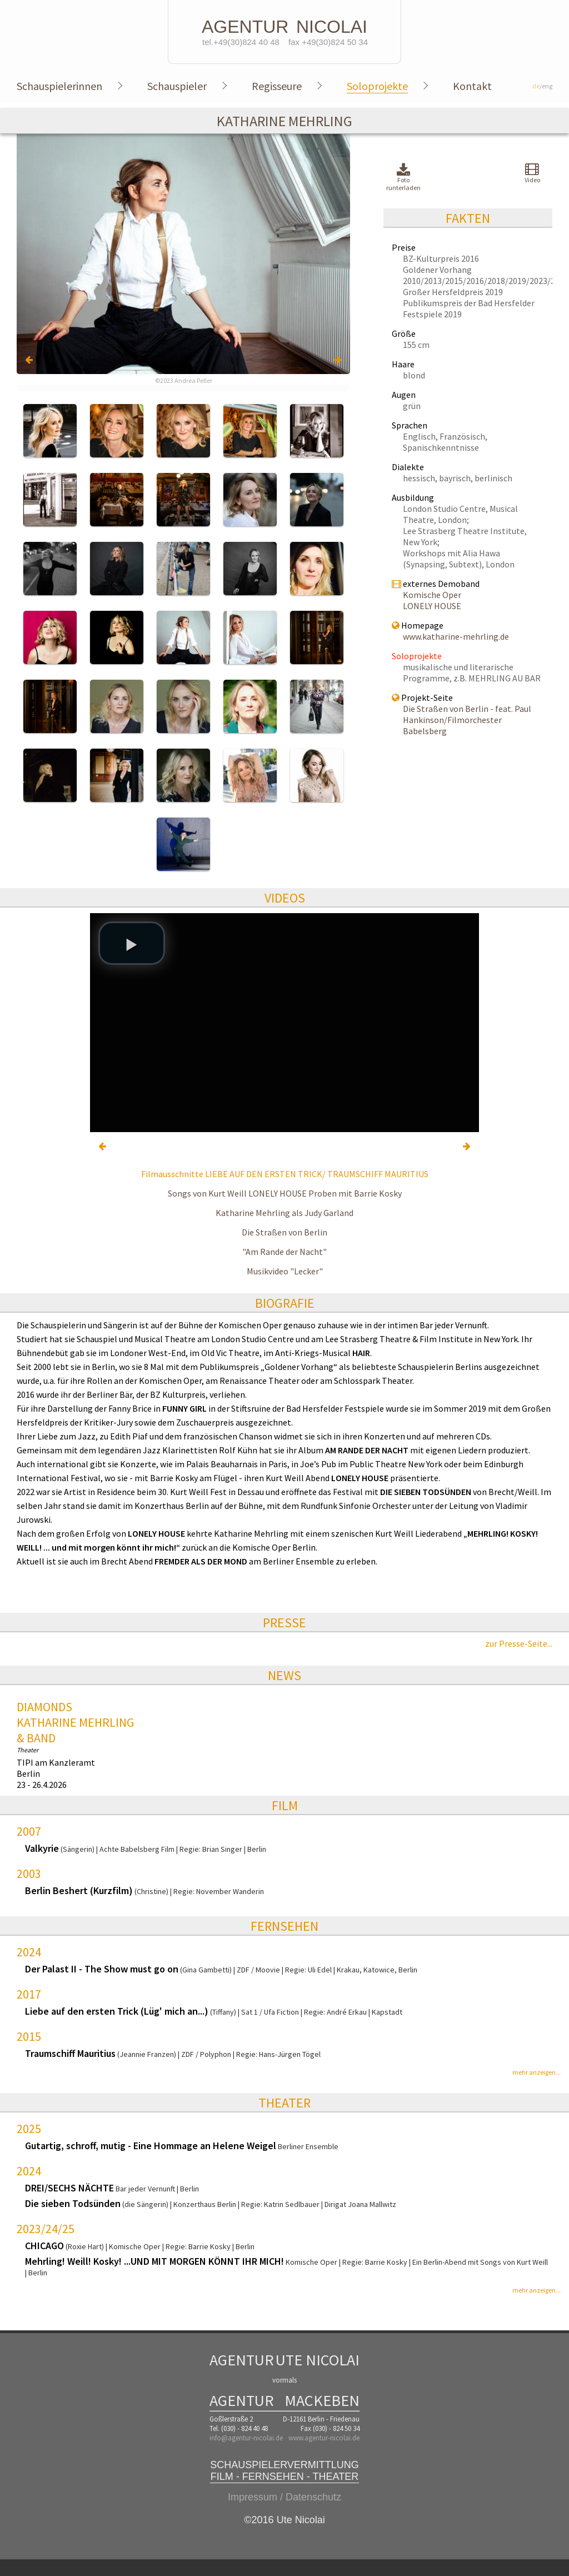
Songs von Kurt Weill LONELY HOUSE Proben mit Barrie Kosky (285, 1193)
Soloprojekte (377, 86)
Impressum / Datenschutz (284, 2497)
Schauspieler (177, 86)
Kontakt (472, 86)
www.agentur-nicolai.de (324, 2438)
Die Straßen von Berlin (284, 1232)
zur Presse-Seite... (518, 1643)
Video (532, 173)
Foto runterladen (403, 177)
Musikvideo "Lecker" (285, 1271)
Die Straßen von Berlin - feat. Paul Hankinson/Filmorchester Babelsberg (467, 719)
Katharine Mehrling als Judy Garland (284, 1212)
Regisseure (277, 86)
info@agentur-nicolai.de (246, 2438)
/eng (542, 86)
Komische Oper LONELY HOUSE (432, 600)
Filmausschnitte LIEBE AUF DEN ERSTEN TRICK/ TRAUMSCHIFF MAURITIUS (284, 1173)
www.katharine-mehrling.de (456, 636)
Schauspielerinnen (59, 86)
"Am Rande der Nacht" (284, 1251)
